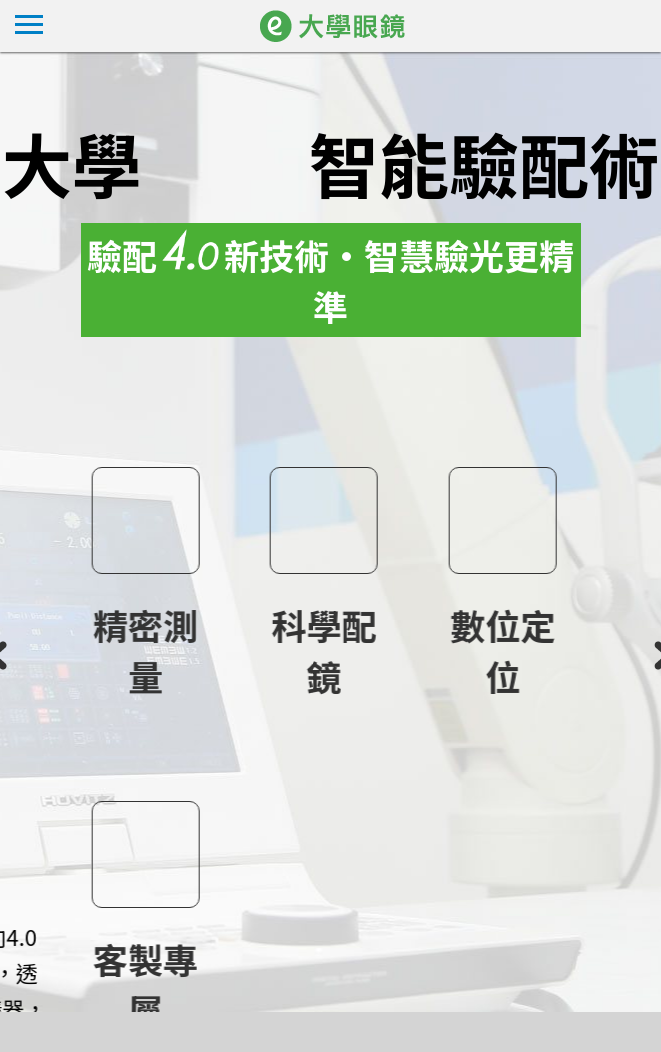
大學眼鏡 (359, 26)
